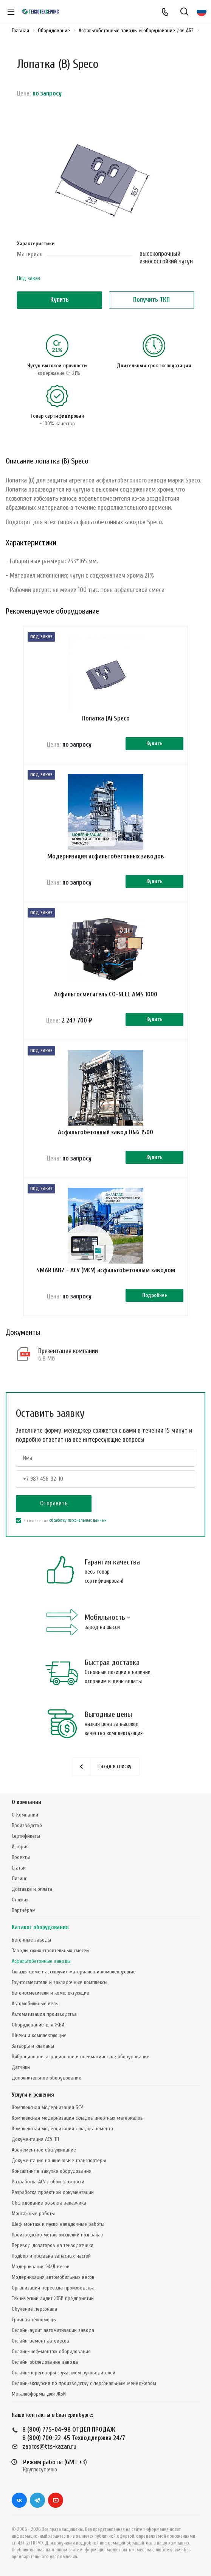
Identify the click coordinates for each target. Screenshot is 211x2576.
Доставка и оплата (32, 1889)
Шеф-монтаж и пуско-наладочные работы (58, 2224)
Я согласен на (61, 1520)
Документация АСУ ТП (35, 2139)
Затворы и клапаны (33, 2046)
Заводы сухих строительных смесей (50, 1950)
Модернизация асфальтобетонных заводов (105, 856)
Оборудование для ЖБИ (38, 2025)
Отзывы (20, 1899)
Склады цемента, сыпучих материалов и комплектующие (74, 1971)
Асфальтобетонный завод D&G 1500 (105, 1132)
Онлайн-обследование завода (45, 2362)
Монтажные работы (33, 2213)
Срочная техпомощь (34, 2319)
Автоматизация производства (44, 2014)
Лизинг (19, 1878)
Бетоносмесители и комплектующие (50, 1993)
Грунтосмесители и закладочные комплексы (59, 1982)
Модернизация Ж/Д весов (41, 2266)
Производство (27, 1825)
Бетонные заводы (31, 1940)
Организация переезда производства (53, 2288)
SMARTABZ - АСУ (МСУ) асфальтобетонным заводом (105, 1270)
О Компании (25, 1815)
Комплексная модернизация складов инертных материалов (77, 2118)
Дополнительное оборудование (46, 2078)
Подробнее (154, 1295)
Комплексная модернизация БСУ (47, 2107)
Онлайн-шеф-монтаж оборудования (51, 2351)
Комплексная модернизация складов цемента (62, 2128)
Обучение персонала (34, 2309)
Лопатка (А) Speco (106, 718)
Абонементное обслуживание (44, 2150)
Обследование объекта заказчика (49, 2203)
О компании (26, 1802)
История (20, 1846)
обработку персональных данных (78, 1520)
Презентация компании (68, 1351)
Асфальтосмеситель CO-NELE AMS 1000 (105, 994)
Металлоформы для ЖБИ (39, 2394)
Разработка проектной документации (53, 2192)
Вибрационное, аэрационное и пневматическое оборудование (80, 2056)
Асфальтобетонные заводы (41, 1961)
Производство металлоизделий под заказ (57, 2234)
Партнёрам (24, 1910)
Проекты (21, 1857)
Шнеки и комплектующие (39, 2035)
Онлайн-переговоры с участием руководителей (63, 2372)
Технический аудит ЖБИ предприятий (53, 2298)
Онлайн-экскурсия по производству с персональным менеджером (84, 2383)
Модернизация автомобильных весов (53, 2277)
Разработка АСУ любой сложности (48, 2181)
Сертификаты (26, 1836)
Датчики (21, 2067)
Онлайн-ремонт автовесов (40, 2341)
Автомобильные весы (35, 2003)
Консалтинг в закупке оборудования (52, 2171)
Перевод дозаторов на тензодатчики (52, 2245)
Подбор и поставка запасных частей (51, 2256)
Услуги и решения (33, 2095)
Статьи (19, 1868)
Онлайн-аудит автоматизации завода (53, 2330)
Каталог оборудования (40, 1927)
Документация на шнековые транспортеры (59, 2160)
